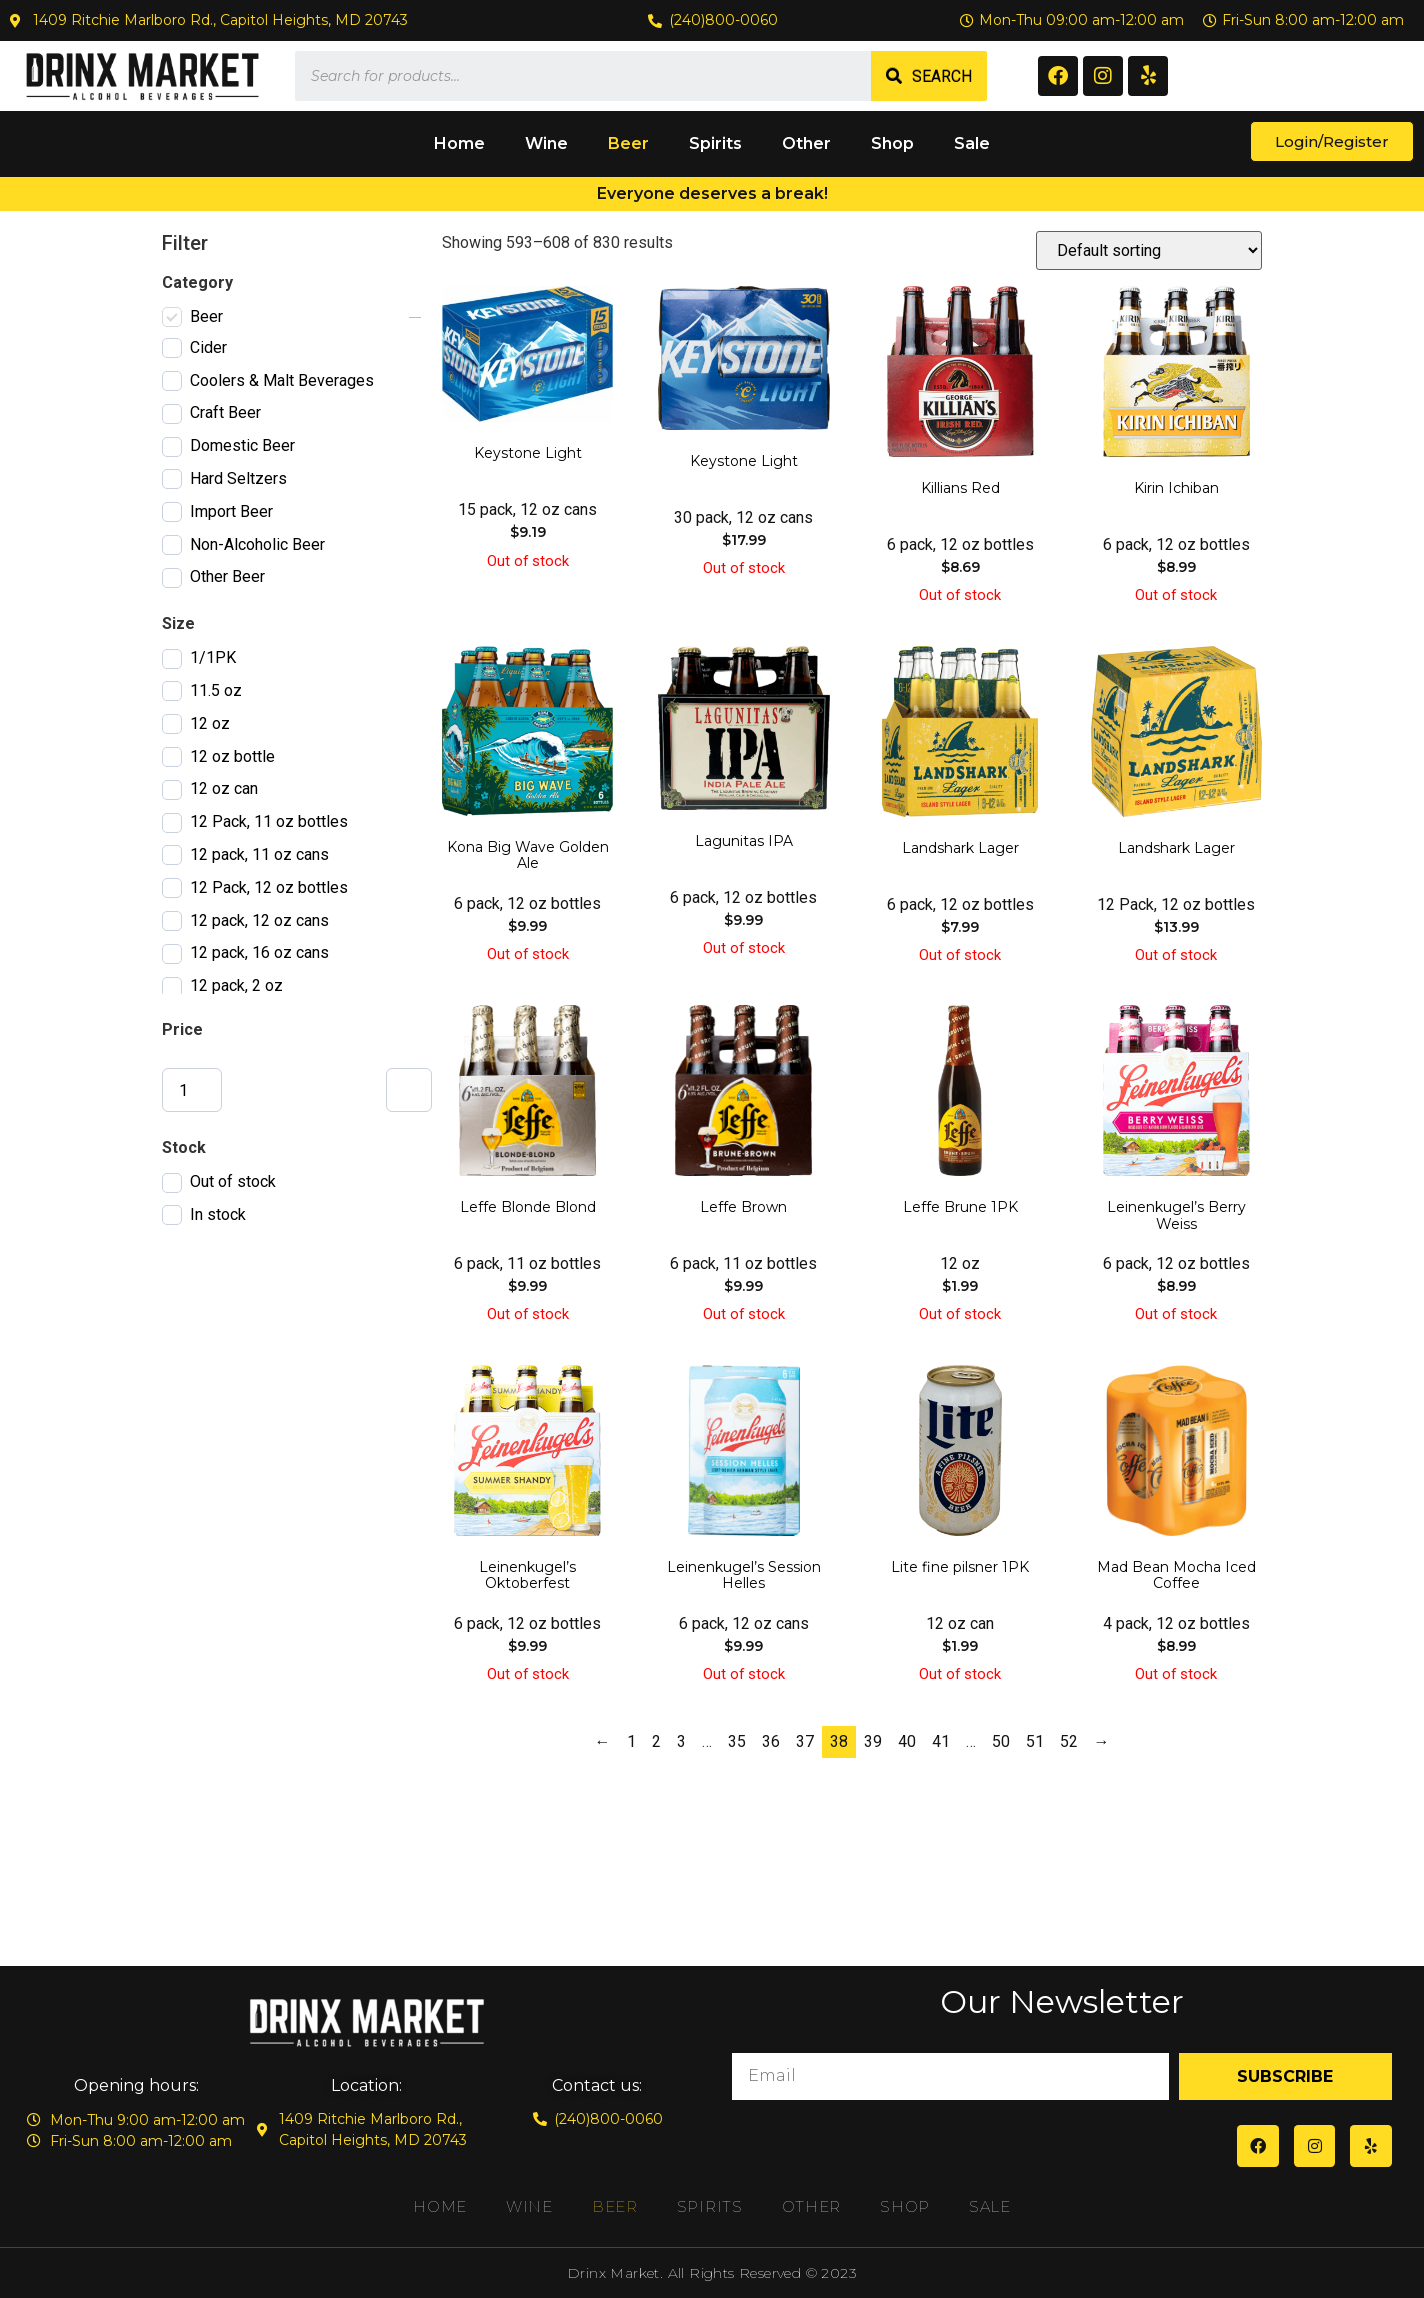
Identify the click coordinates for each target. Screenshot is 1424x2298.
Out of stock (233, 1181)
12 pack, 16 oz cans (259, 952)
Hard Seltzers (238, 478)
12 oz (210, 723)
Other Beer (227, 576)
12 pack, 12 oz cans (259, 920)
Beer (628, 143)
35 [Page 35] (737, 1741)
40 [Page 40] (907, 1741)
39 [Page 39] (873, 1741)
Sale (972, 143)
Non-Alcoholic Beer (257, 544)
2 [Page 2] (656, 1741)
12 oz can (224, 788)
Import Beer (231, 511)
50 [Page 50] (1001, 1741)
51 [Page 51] (1035, 1741)
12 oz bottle (232, 756)
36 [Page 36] (771, 1741)
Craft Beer (225, 412)
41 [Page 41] (941, 1741)
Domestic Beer (242, 445)
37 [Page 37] (805, 1741)
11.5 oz (216, 690)
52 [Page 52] (1069, 1741)
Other (806, 143)
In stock (218, 1214)
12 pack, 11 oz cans (259, 854)
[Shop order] (1149, 250)
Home (459, 143)
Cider (208, 347)
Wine (546, 143)
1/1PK (213, 657)
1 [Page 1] (631, 1741)
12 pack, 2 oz (236, 985)
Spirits (715, 143)
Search (942, 76)
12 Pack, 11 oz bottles (269, 821)
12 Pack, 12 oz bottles (269, 887)
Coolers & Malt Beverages (282, 380)
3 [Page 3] (681, 1741)
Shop (892, 143)
